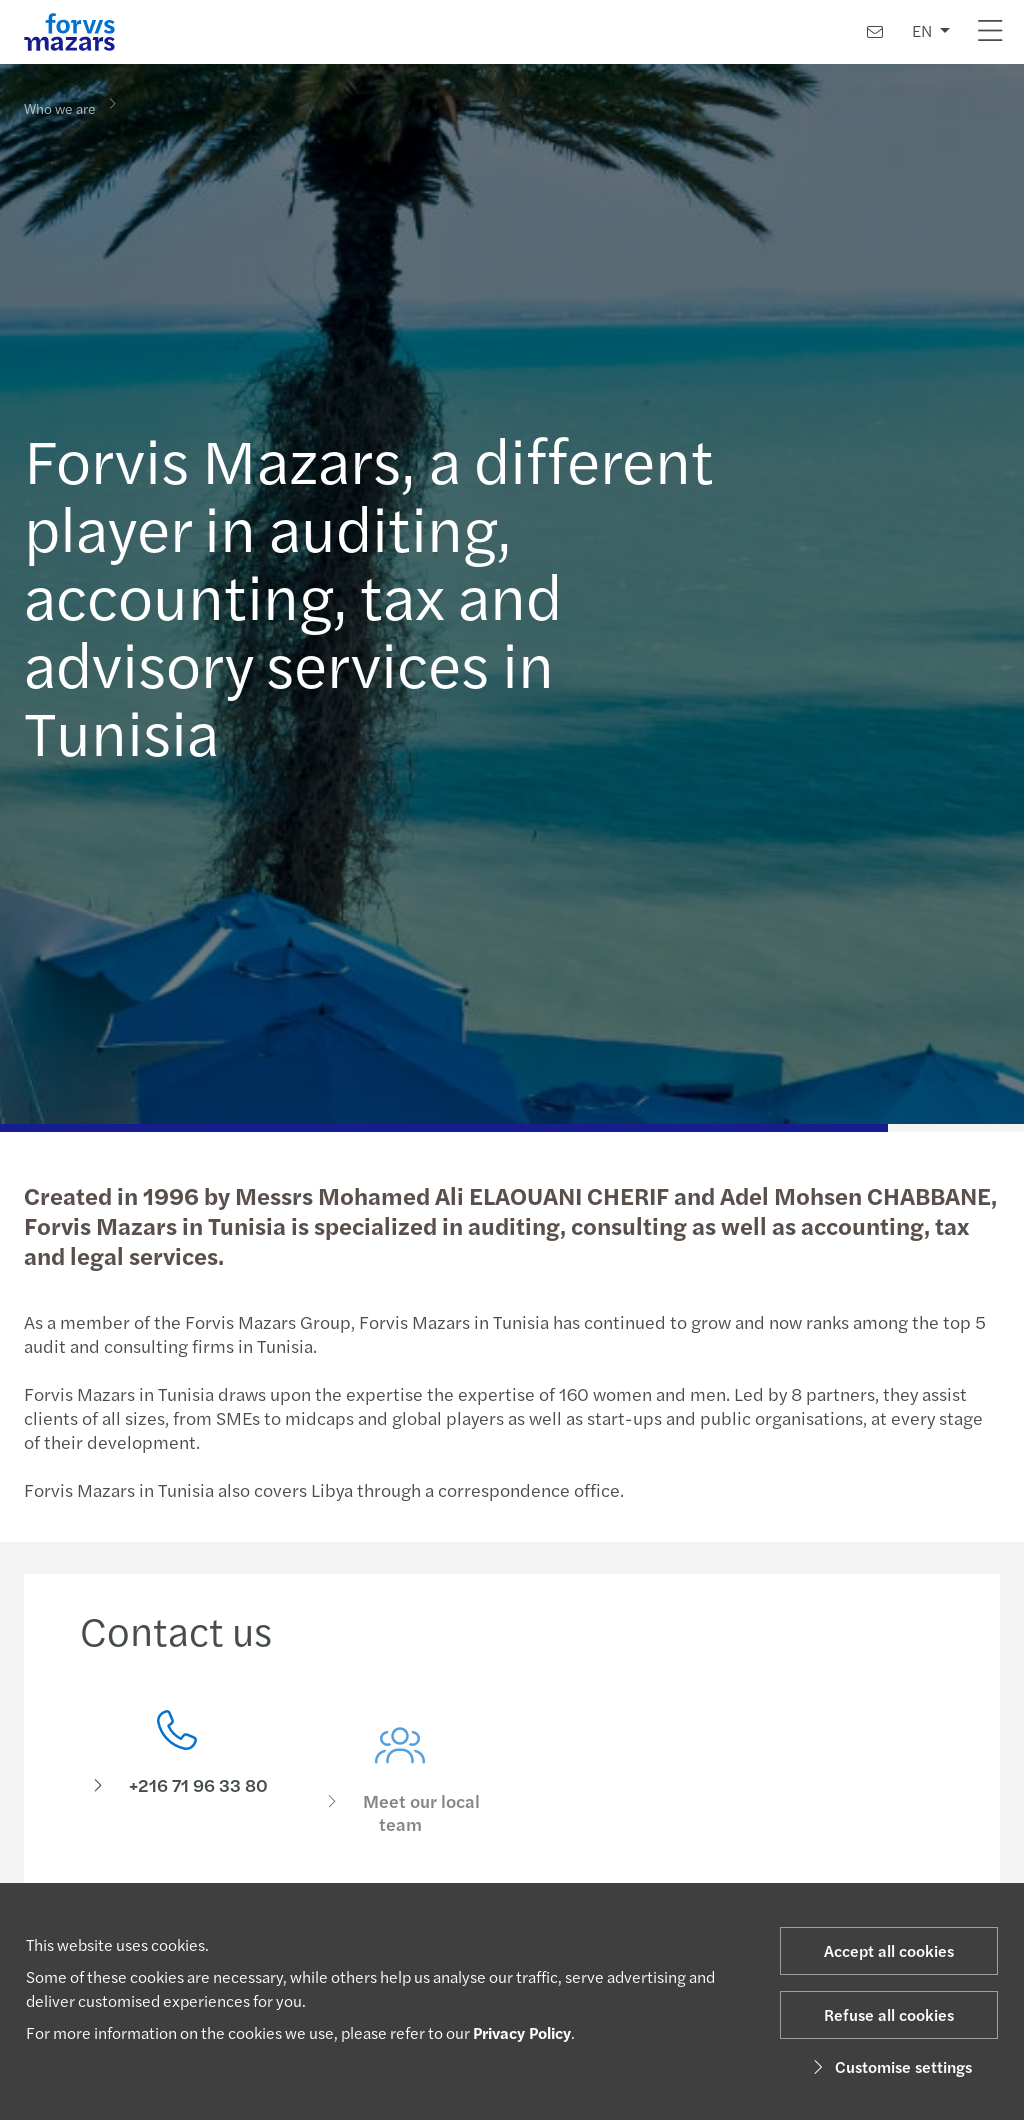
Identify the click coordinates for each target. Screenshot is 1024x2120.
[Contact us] (875, 31)
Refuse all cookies (889, 2014)
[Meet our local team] (401, 1796)
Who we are (60, 107)
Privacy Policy (522, 2032)
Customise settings (889, 2066)
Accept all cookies (889, 1950)
